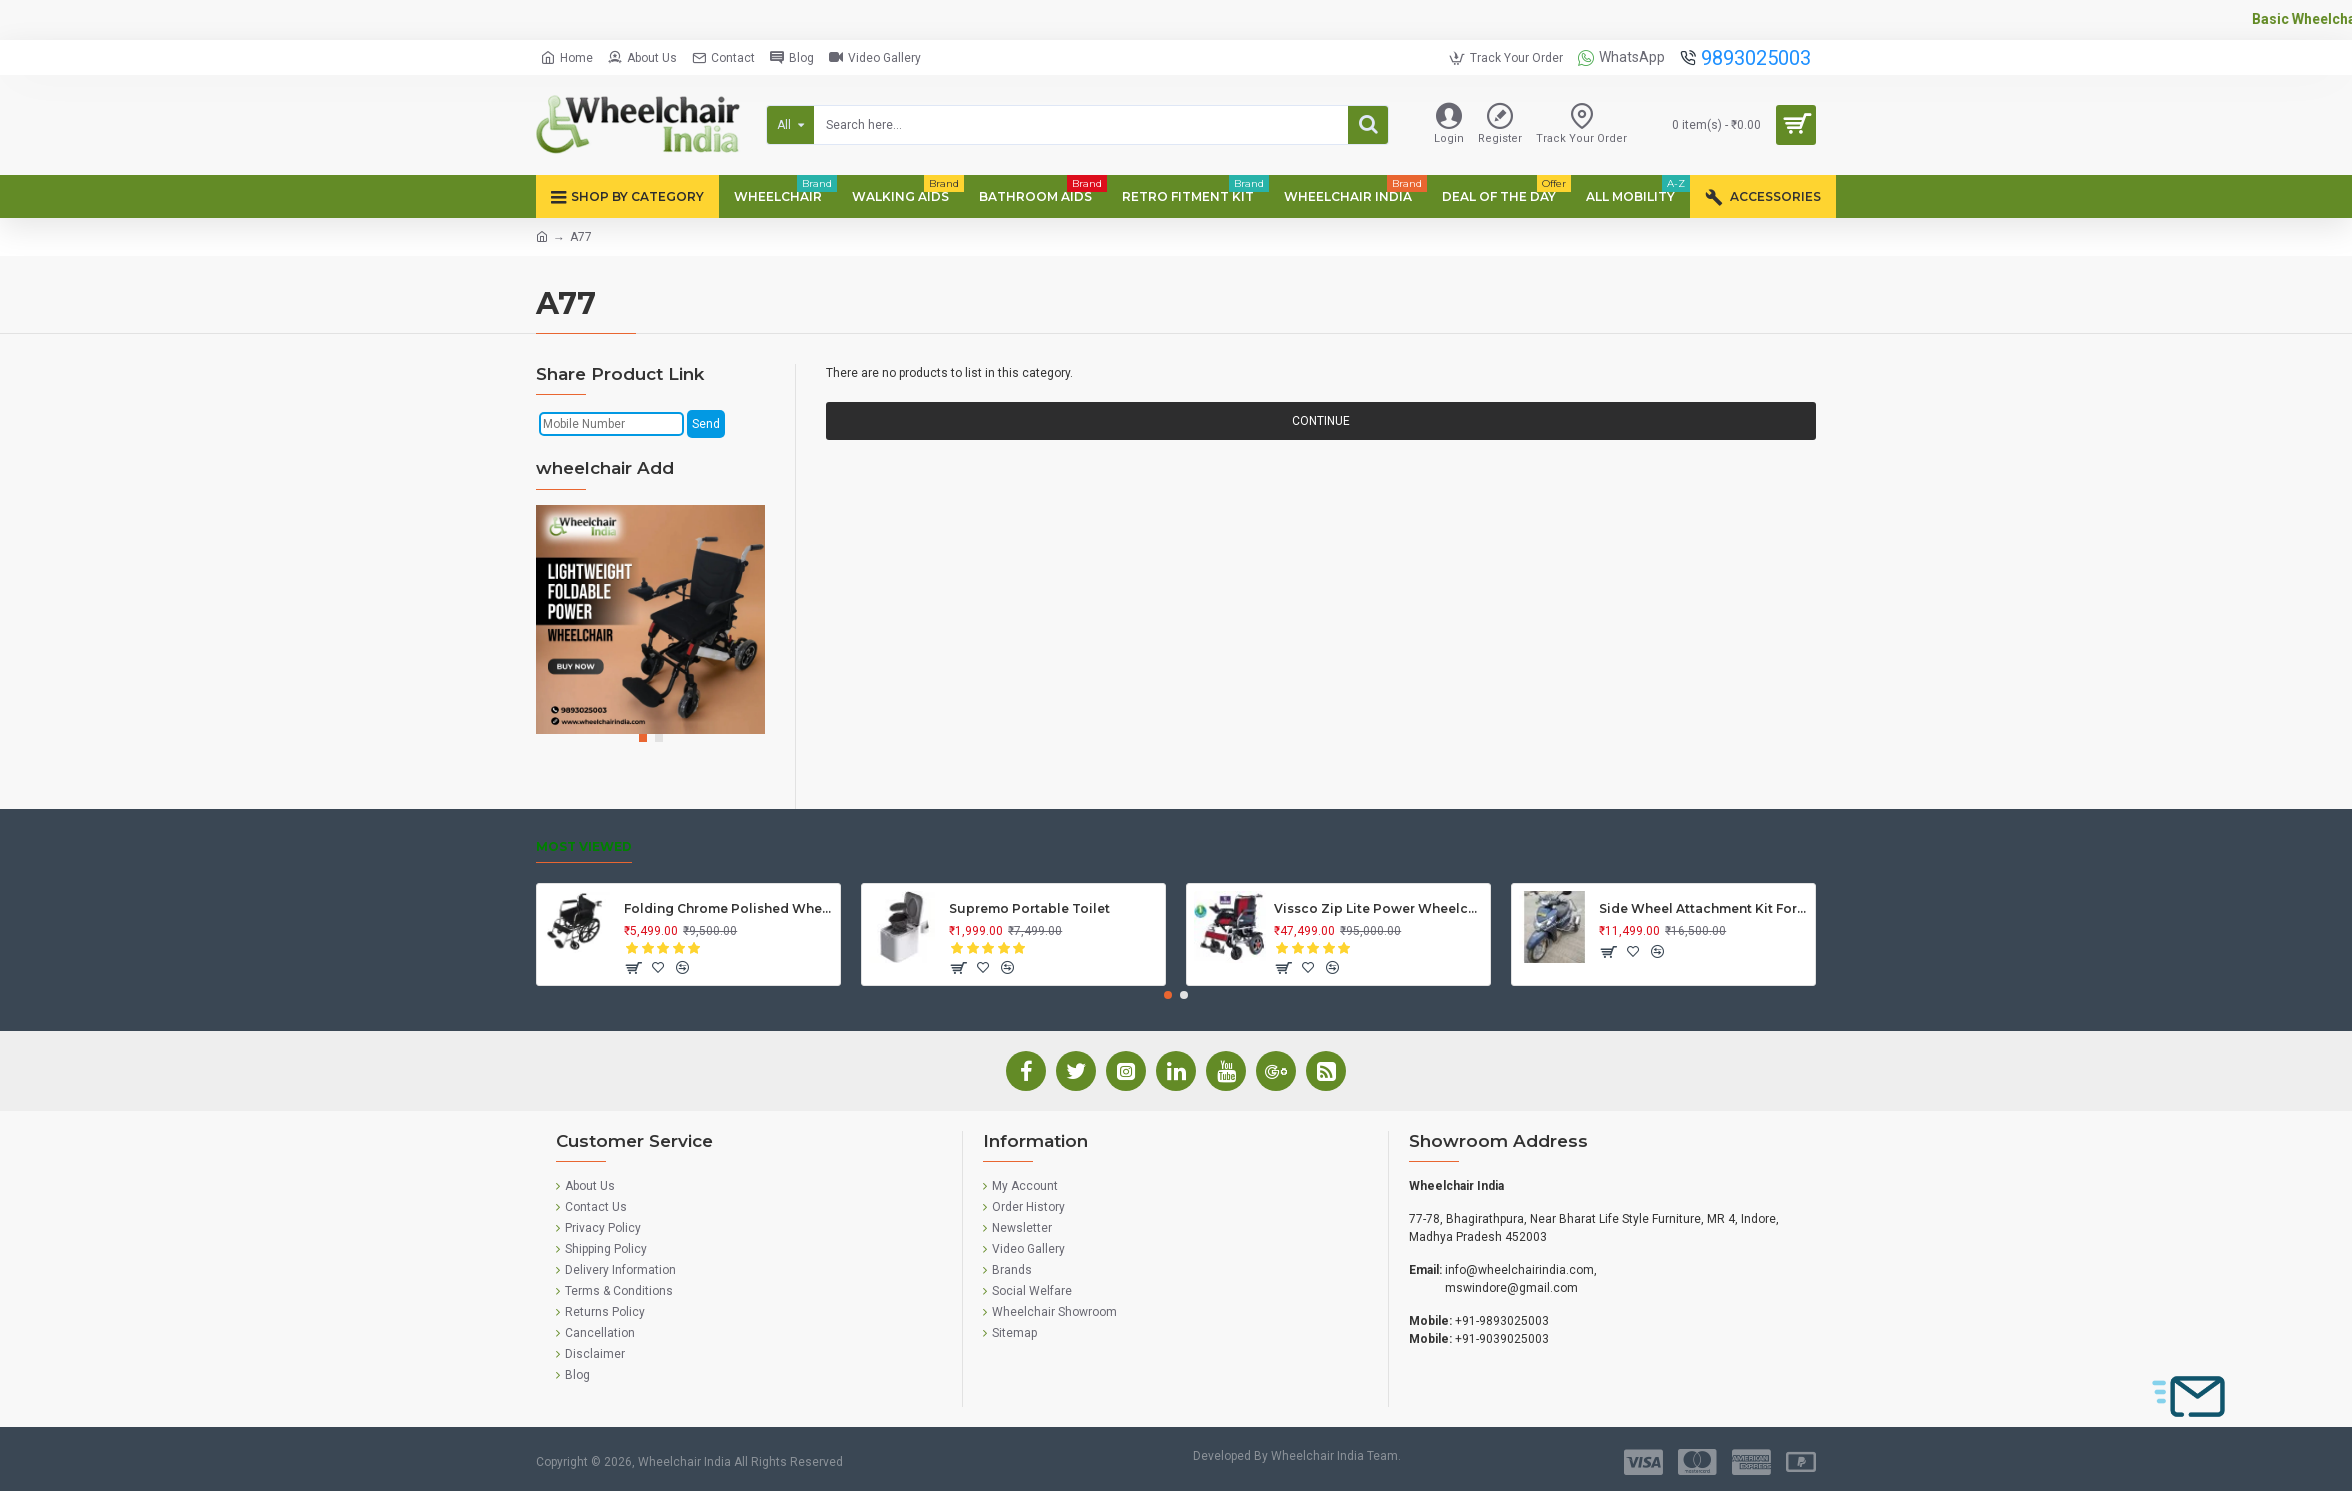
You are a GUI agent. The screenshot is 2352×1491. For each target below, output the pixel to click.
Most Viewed (584, 846)
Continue (1321, 421)
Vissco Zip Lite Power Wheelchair (1378, 908)
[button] (643, 738)
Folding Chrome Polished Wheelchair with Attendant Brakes (728, 908)
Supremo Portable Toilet (1029, 908)
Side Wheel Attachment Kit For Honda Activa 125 (1703, 908)
